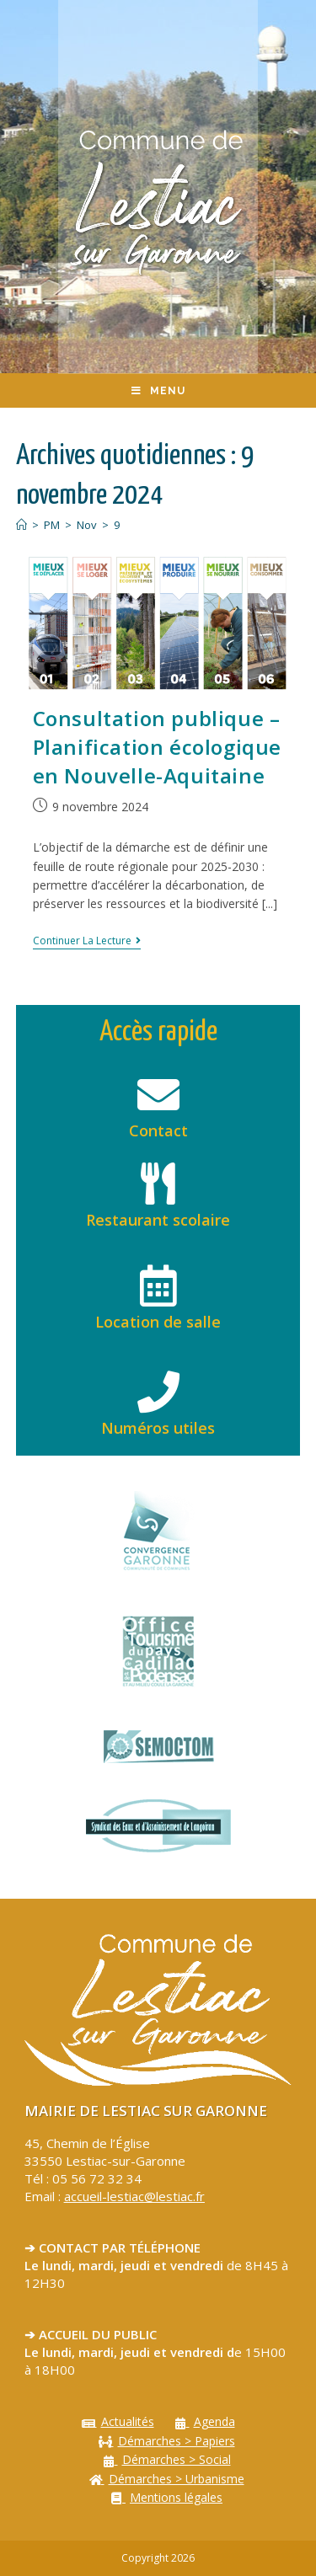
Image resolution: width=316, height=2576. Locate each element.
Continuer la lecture (87, 941)
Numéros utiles (158, 1428)
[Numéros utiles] (158, 1392)
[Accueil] (21, 524)
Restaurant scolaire (158, 1220)
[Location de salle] (158, 1285)
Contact (158, 1130)
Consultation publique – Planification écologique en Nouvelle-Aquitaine (157, 746)
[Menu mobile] (158, 391)
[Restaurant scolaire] (158, 1183)
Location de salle (158, 1322)
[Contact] (158, 1094)
